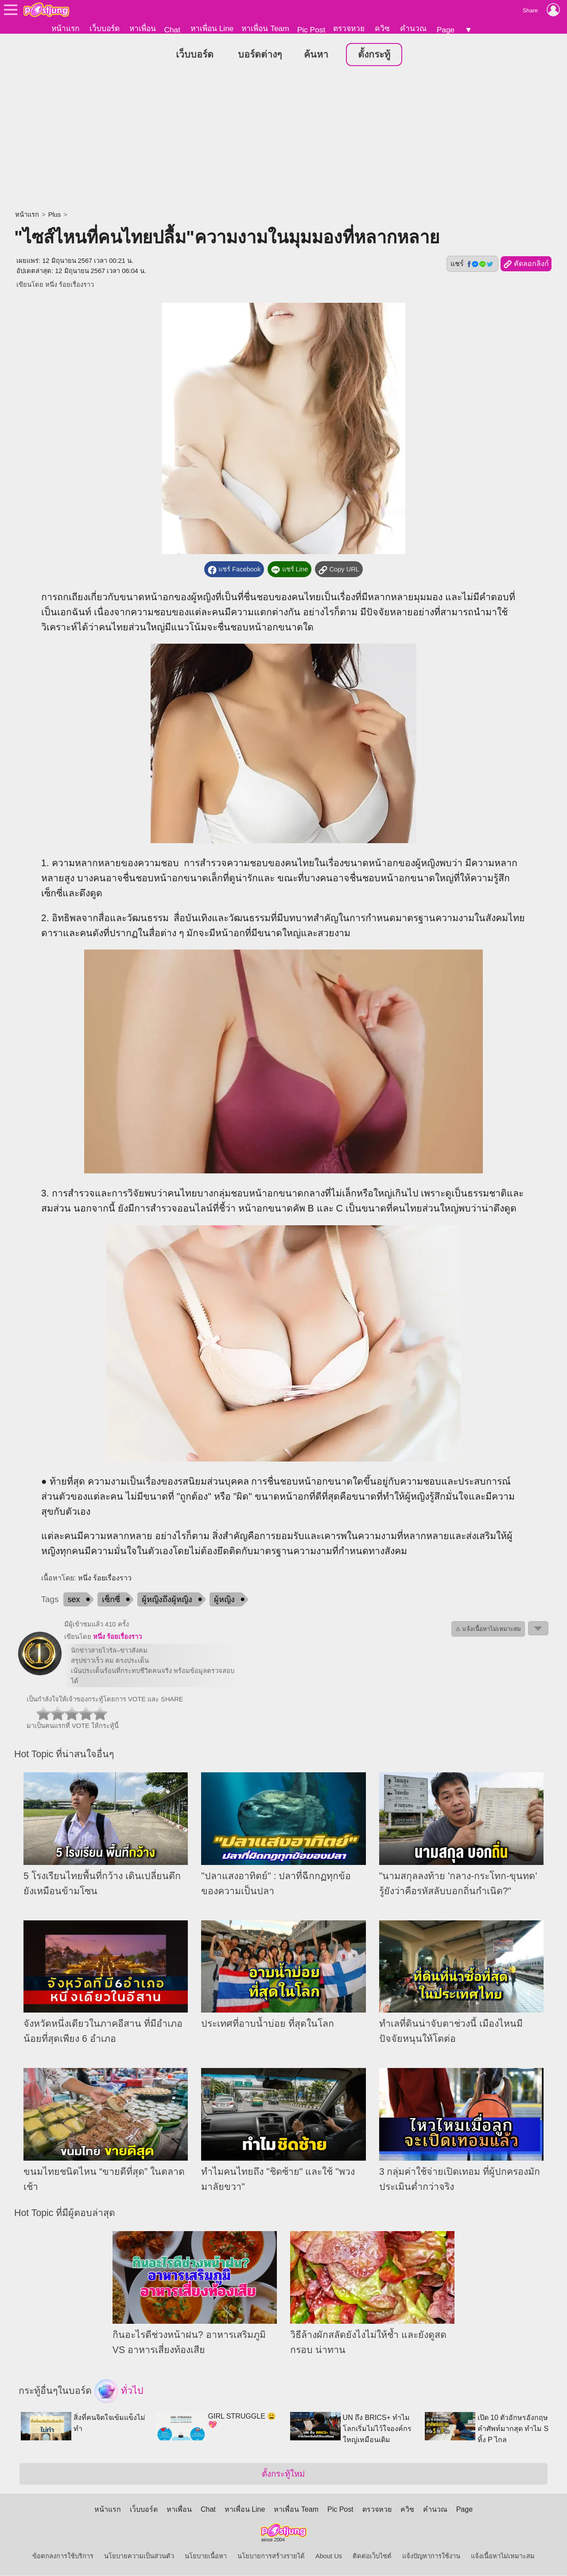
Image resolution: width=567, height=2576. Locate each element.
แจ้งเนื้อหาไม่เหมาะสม (503, 2556)
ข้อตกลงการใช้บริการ (62, 2556)
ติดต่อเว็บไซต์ (372, 2556)
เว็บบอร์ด (104, 28)
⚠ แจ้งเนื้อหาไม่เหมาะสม (488, 1629)
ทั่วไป (119, 2392)
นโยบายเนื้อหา (206, 2556)
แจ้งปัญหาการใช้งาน (431, 2556)
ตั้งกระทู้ (374, 55)
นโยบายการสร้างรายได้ (271, 2556)
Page (445, 29)
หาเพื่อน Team (265, 28)
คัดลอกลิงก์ (526, 264)
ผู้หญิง (224, 1599)
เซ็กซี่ (111, 1599)
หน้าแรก (65, 28)
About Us (328, 2556)
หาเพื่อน (142, 28)
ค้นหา (316, 55)
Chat (172, 29)
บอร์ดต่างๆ (260, 55)
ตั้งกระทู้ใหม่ (283, 2474)
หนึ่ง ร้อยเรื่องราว (69, 285)
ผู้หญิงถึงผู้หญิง (167, 1599)
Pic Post (311, 29)
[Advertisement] (283, 140)
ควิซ (382, 28)
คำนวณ (413, 28)
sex (74, 1599)
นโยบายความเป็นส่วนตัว (139, 2556)
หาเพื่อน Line (212, 28)
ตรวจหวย (349, 28)
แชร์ (472, 264)
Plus (54, 215)
